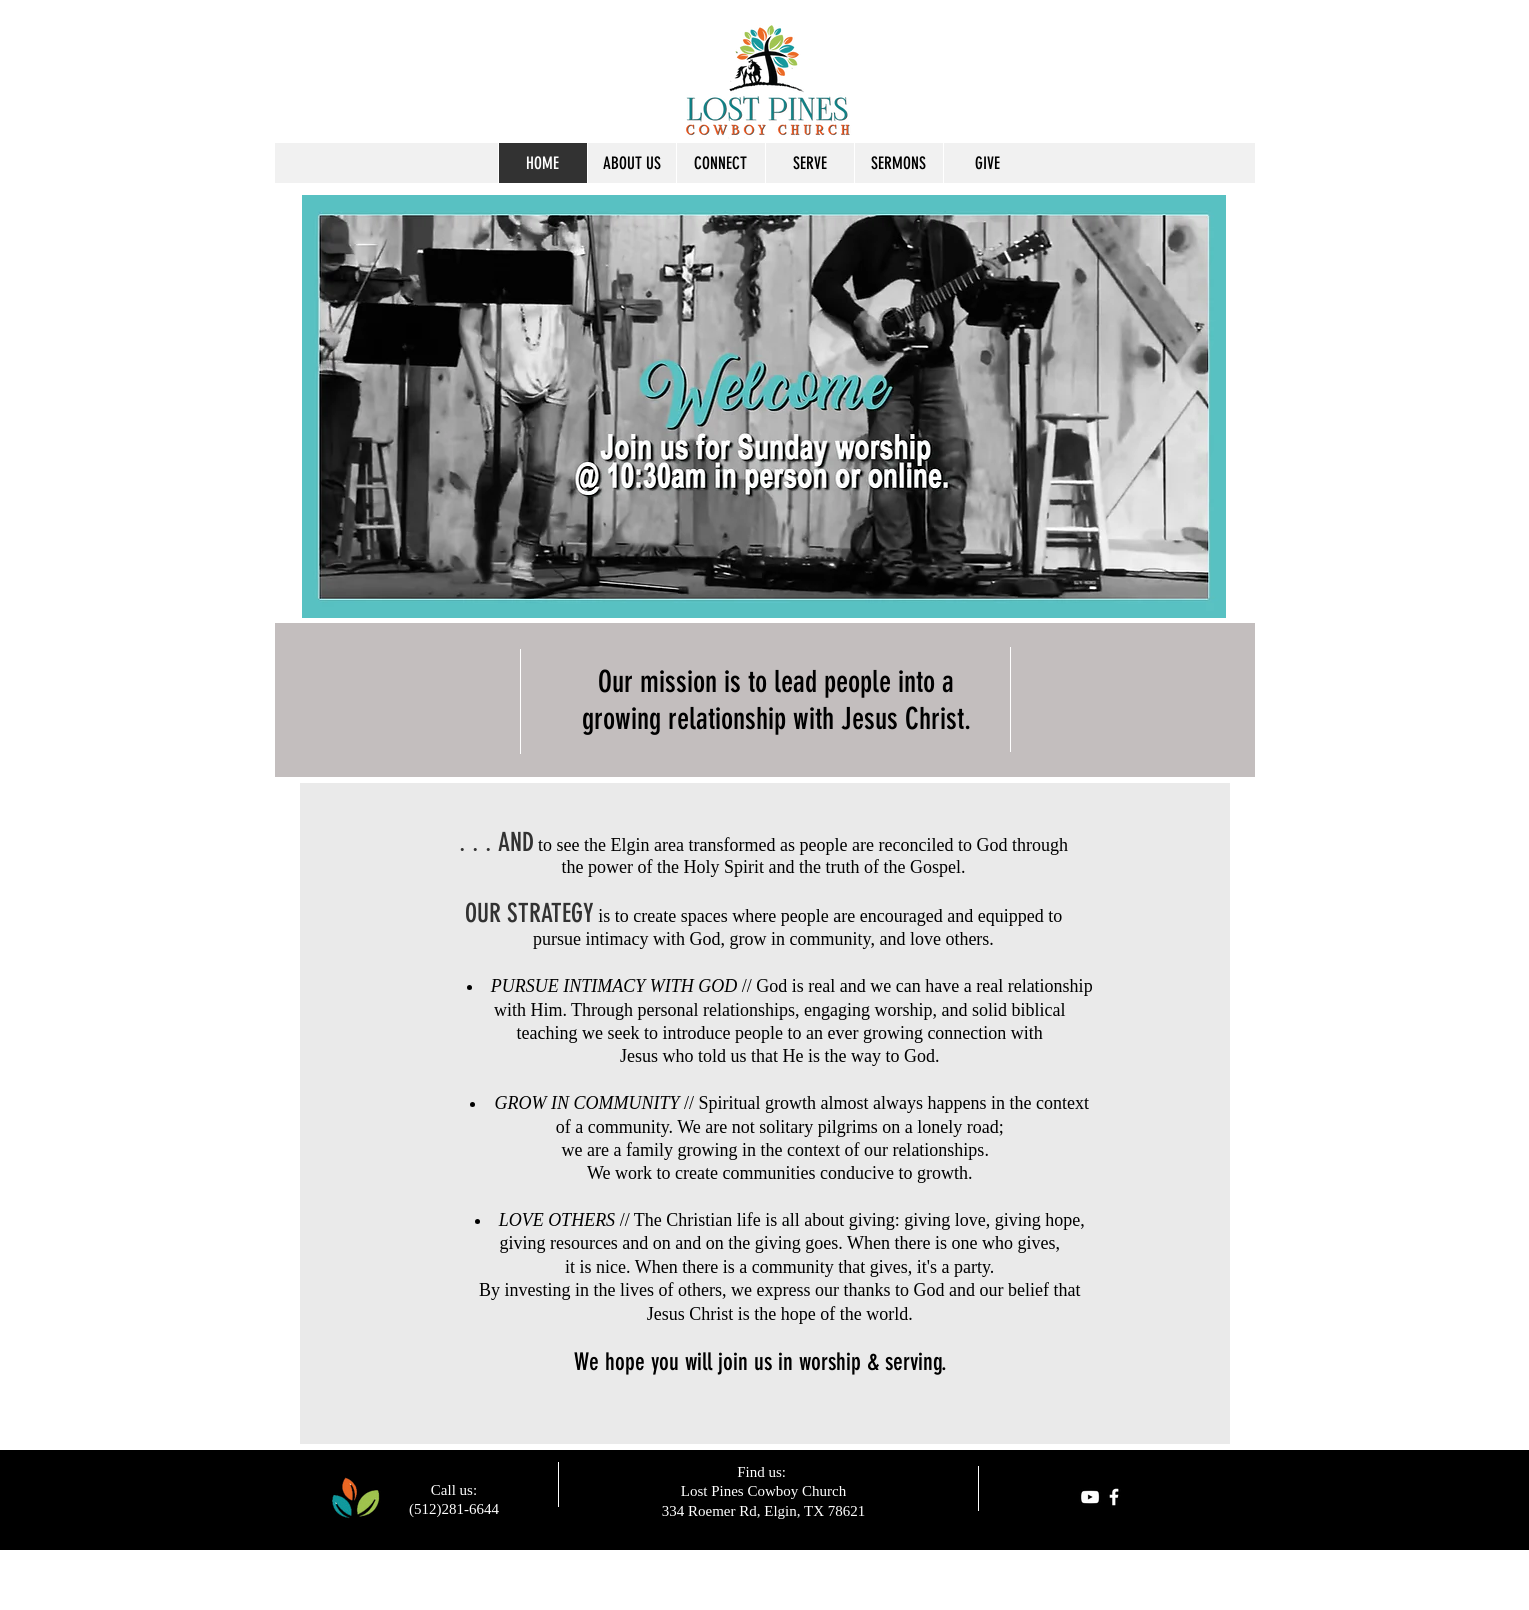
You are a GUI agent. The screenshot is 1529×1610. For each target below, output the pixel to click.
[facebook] (1114, 1497)
